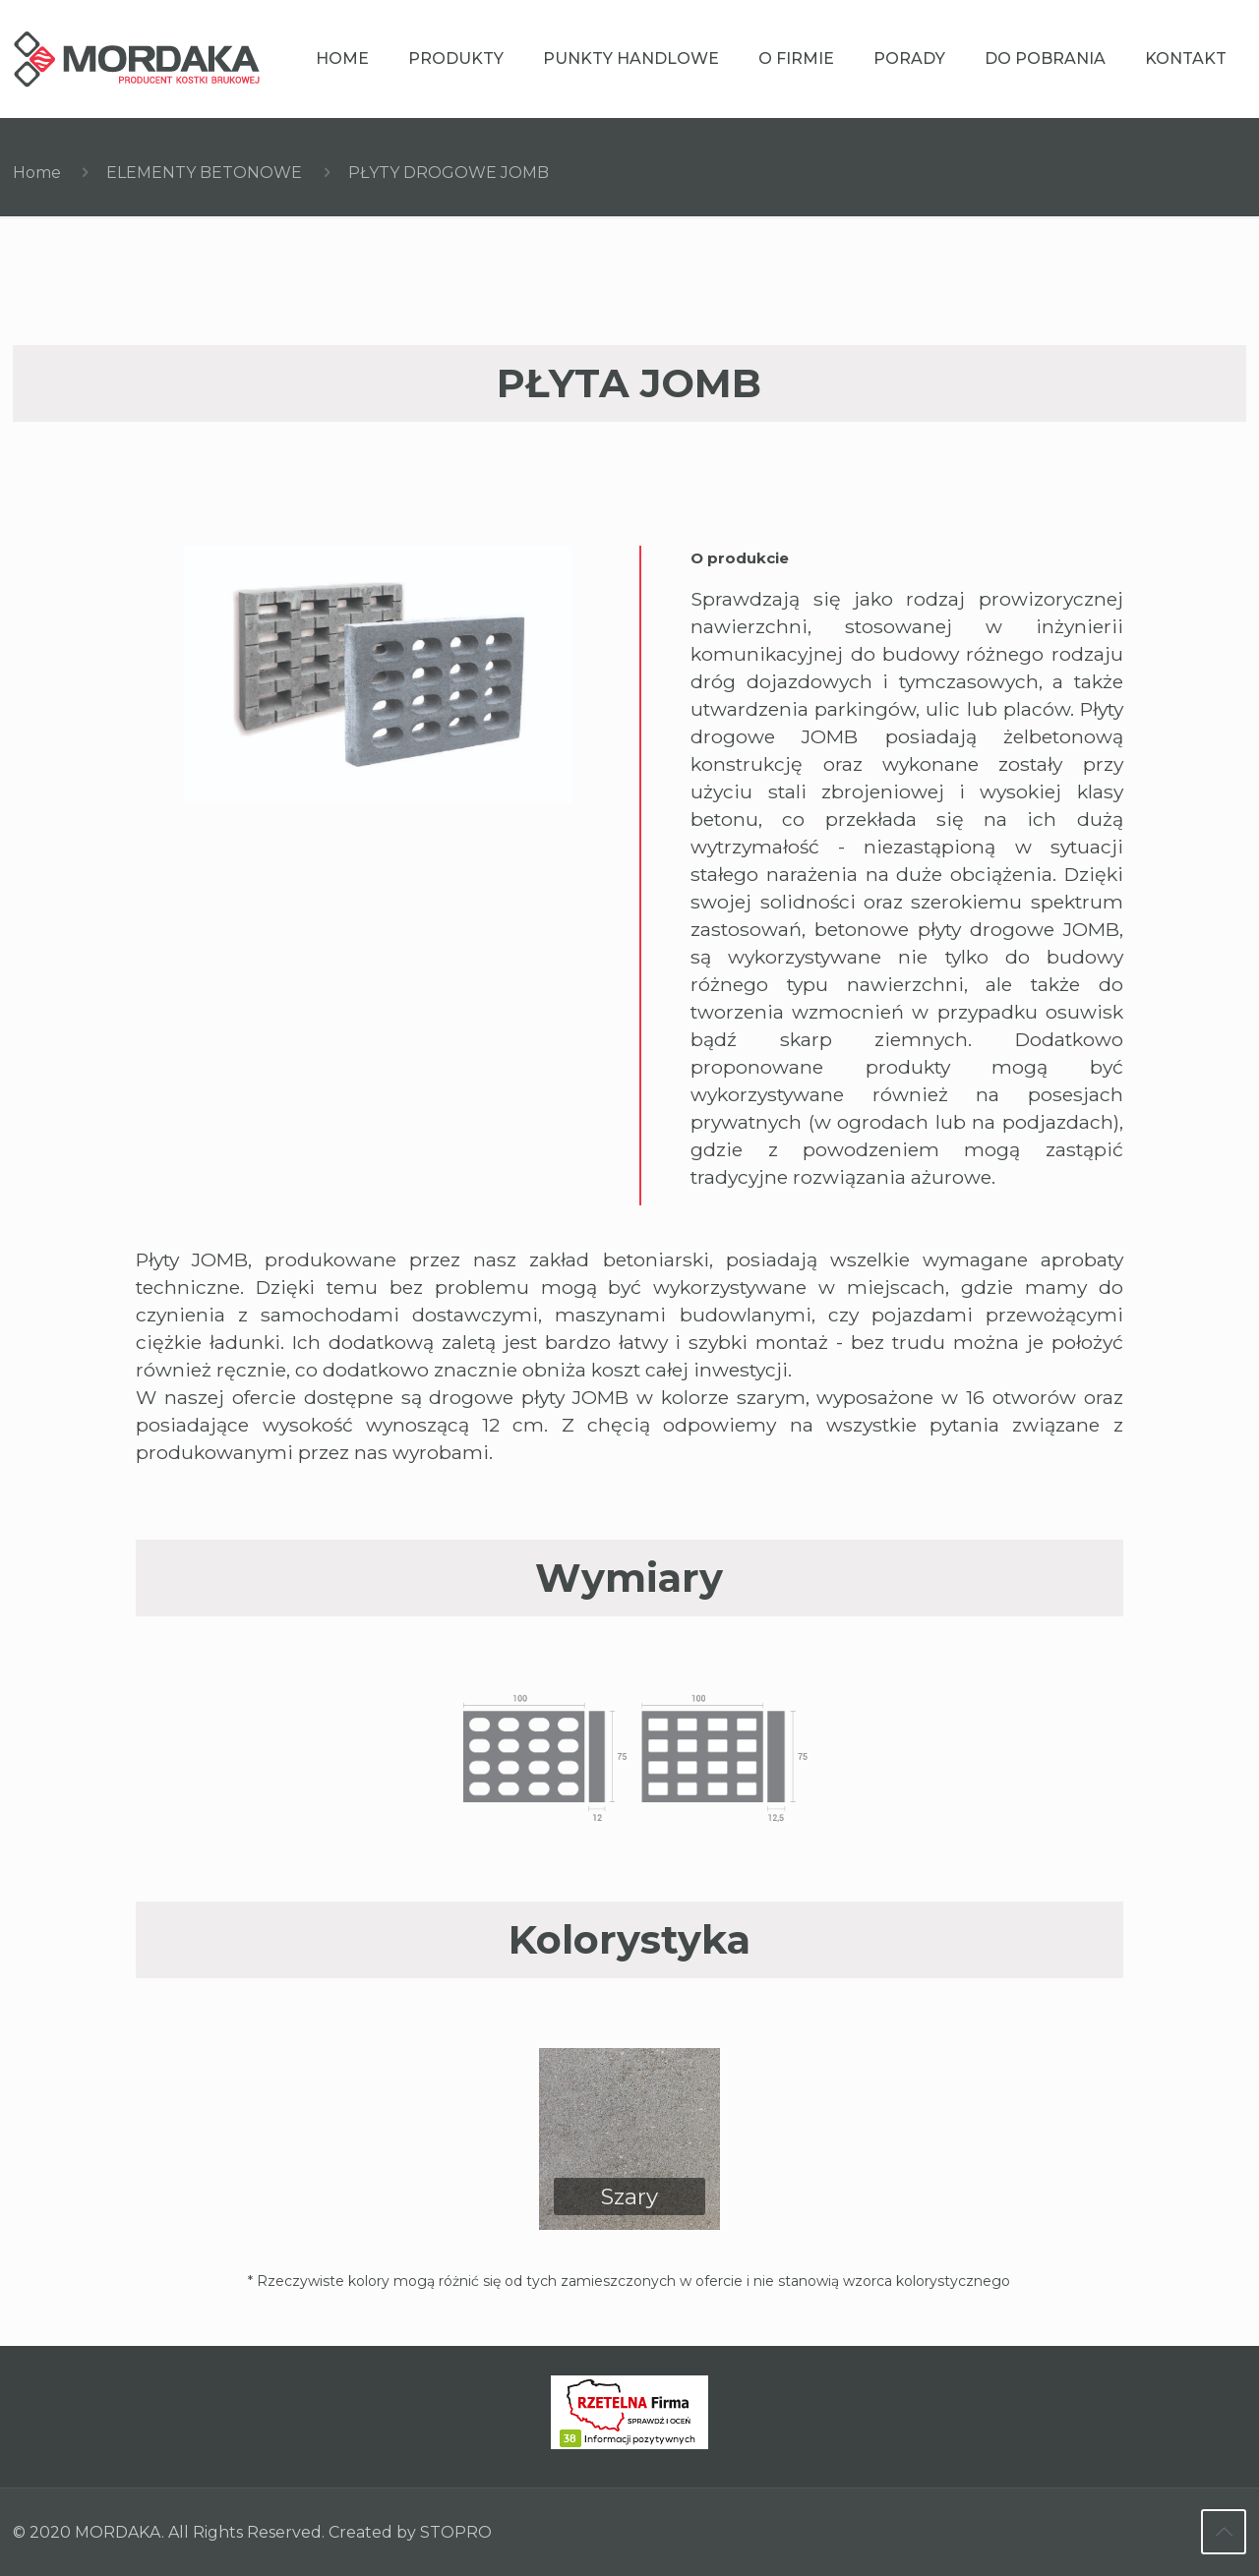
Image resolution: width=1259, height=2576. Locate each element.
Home (37, 172)
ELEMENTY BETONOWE (204, 172)
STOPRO (456, 2533)
